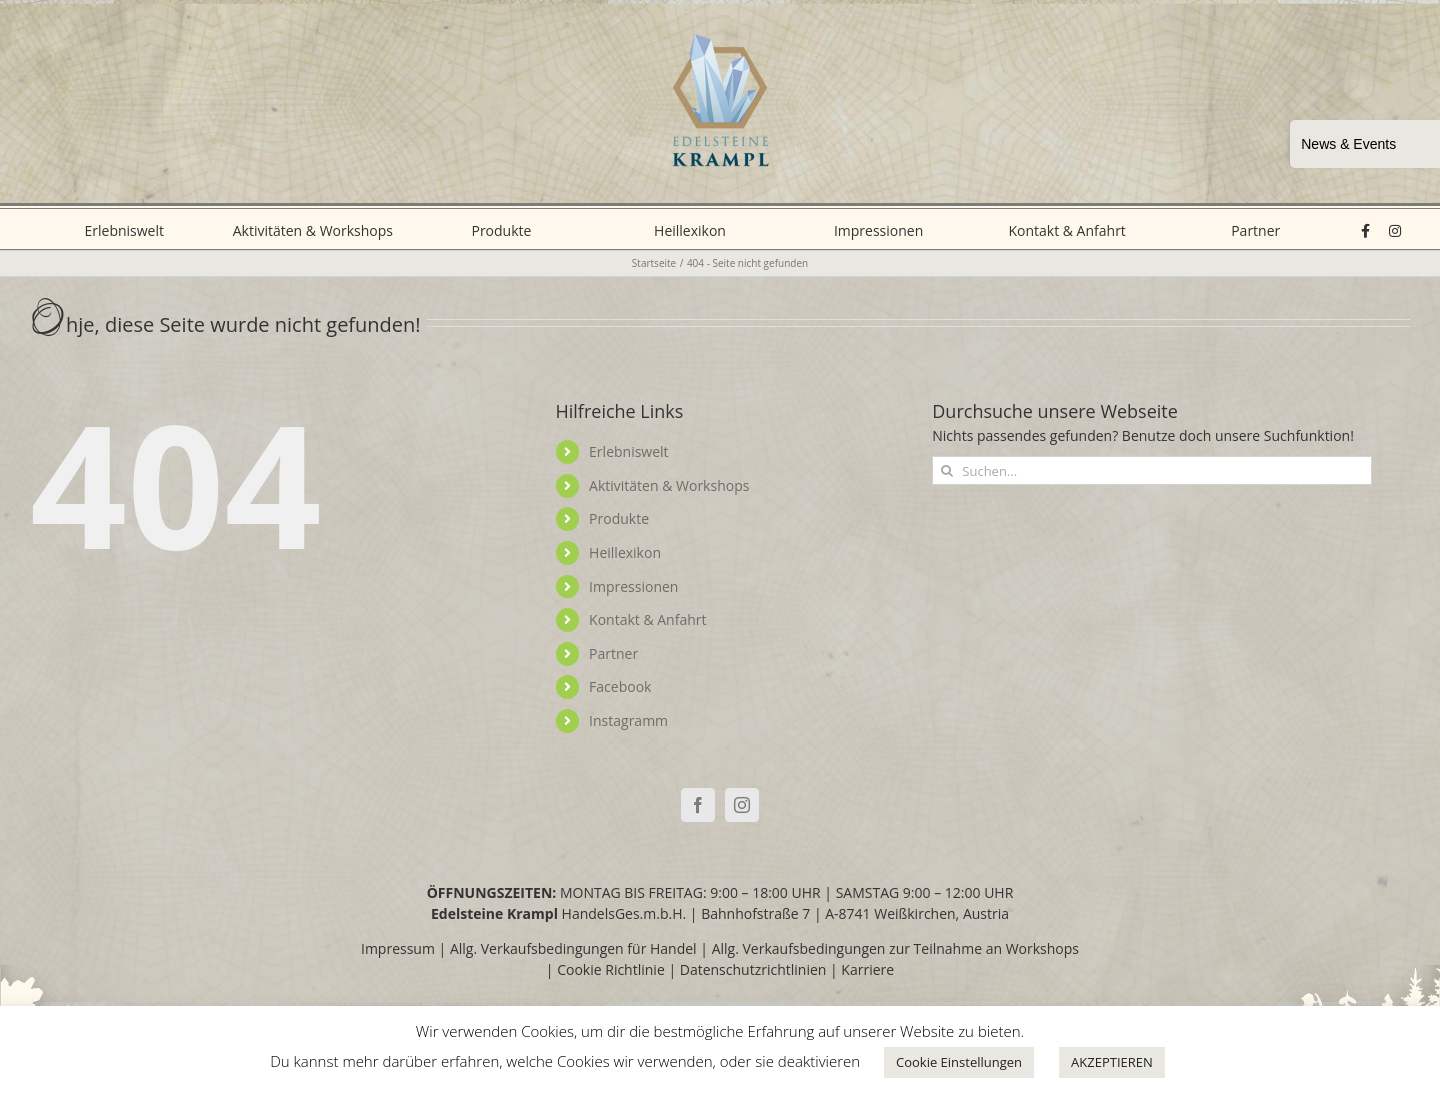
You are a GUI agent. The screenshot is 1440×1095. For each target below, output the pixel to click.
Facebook (620, 686)
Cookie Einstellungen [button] (959, 1062)
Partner (613, 653)
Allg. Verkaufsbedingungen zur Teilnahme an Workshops (895, 948)
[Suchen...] (1152, 470)
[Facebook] (698, 805)
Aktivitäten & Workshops (669, 485)
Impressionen (633, 586)
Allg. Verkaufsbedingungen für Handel (573, 948)
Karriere (867, 969)
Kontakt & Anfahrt (647, 619)
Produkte (619, 518)
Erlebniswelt (629, 451)
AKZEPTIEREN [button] (1112, 1062)
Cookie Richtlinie (611, 969)
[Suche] (946, 470)
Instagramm (628, 720)
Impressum (398, 948)
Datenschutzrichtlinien (753, 969)
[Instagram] (742, 805)
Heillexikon (625, 552)
